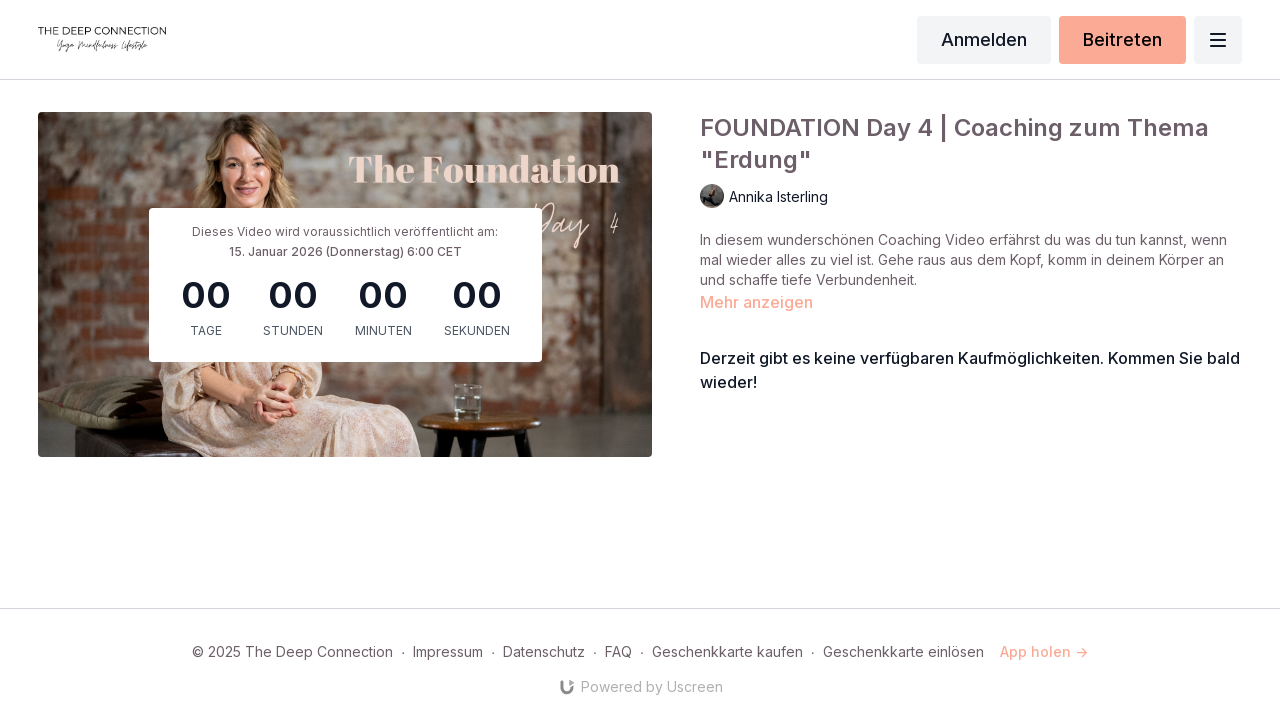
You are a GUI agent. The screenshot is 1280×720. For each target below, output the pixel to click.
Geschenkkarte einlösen (903, 651)
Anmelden (984, 39)
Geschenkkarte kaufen (727, 651)
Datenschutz (544, 651)
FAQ (618, 651)
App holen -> (1044, 651)
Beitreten (1122, 39)
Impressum (448, 651)
